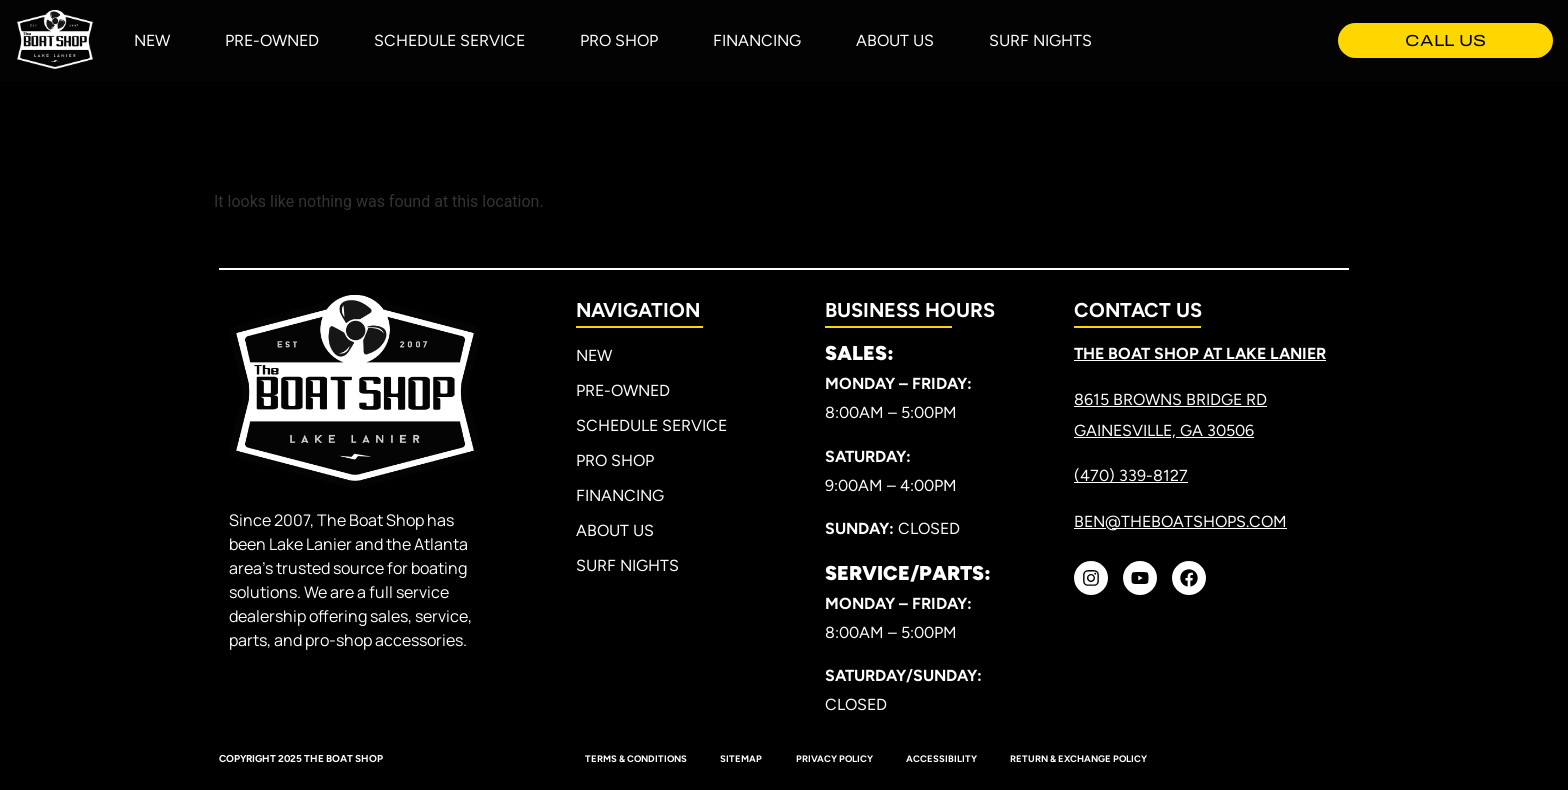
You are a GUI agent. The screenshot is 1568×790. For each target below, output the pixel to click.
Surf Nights (1040, 40)
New (152, 40)
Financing (757, 40)
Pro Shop (619, 40)
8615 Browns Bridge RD (1170, 399)
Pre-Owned (272, 40)
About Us (895, 40)
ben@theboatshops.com (1180, 521)
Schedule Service (449, 40)
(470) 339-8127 (1131, 475)
